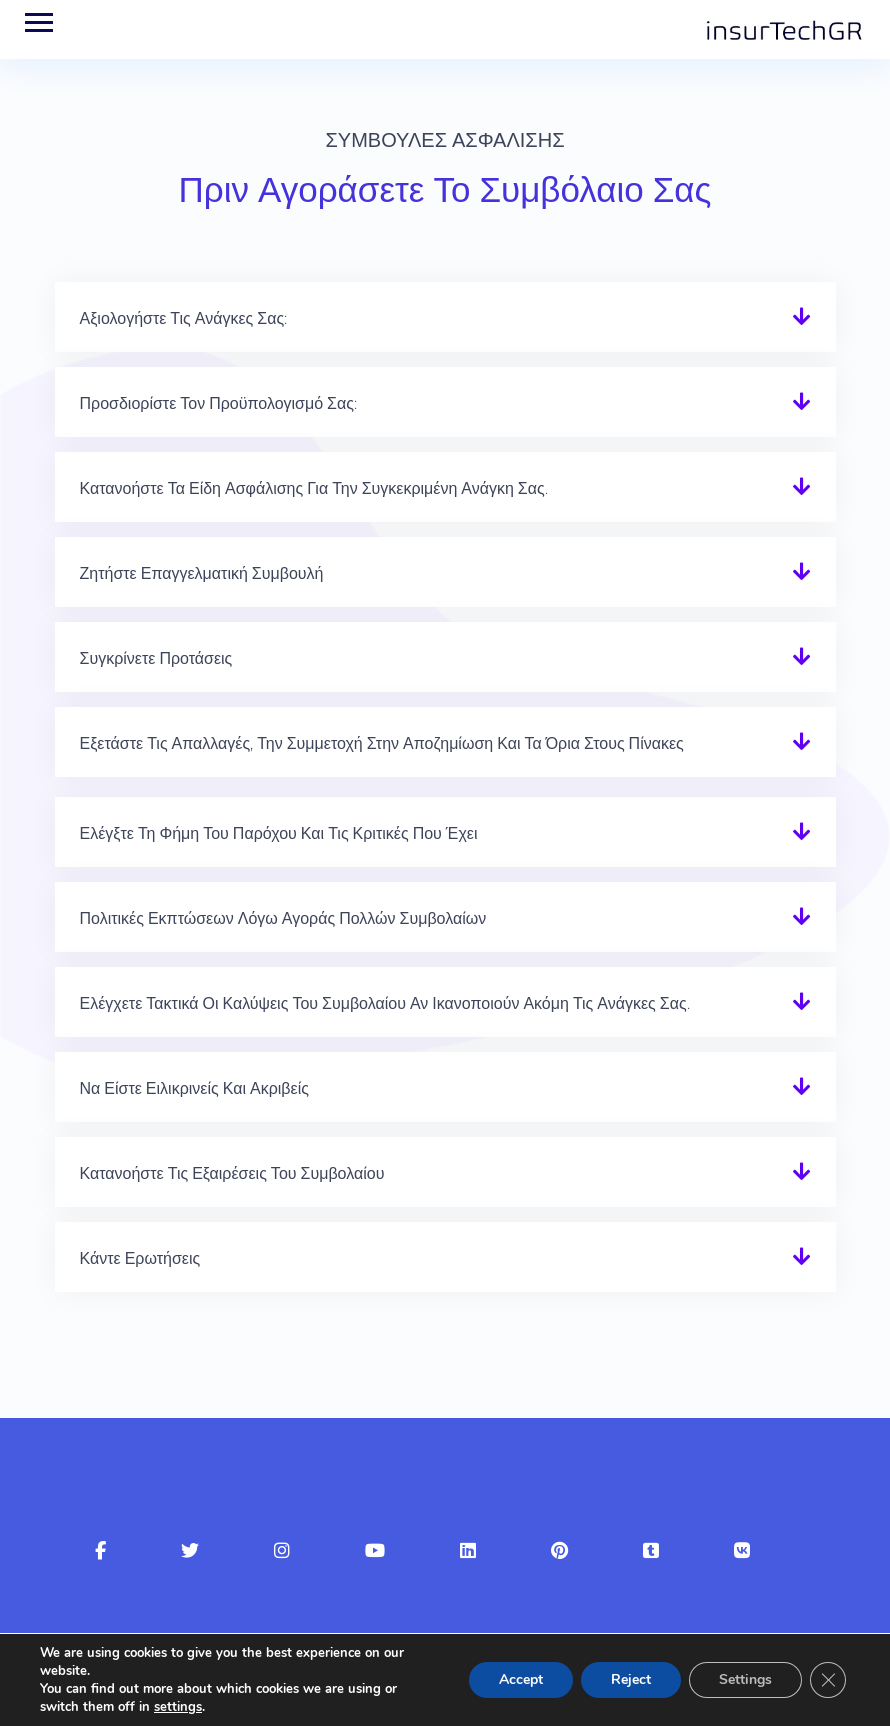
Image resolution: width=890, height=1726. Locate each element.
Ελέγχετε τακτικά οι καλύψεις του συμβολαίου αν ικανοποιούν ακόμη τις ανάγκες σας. (385, 1003)
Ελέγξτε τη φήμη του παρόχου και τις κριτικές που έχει (279, 833)
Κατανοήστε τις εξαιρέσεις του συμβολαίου (232, 1173)
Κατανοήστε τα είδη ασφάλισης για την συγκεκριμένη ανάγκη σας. (314, 488)
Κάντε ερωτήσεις (140, 1258)
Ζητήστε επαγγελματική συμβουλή (202, 573)
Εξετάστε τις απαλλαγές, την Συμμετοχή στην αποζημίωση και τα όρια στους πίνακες (382, 743)
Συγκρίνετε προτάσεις (156, 658)
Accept (521, 1679)
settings (178, 1707)
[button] (445, 317)
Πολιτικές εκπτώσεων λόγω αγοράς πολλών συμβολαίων (283, 918)
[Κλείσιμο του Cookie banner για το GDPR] (828, 1680)
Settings (745, 1679)
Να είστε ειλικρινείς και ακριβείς (194, 1088)
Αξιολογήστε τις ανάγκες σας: (184, 318)
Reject (631, 1679)
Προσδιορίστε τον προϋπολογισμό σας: (218, 403)
